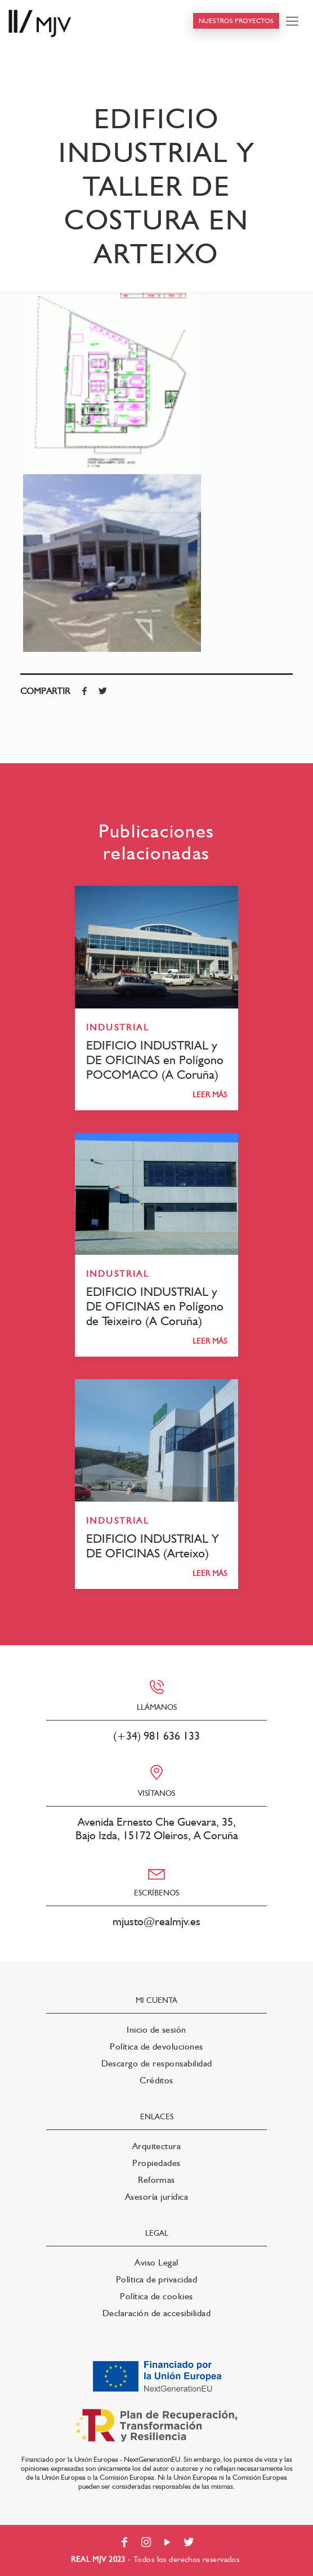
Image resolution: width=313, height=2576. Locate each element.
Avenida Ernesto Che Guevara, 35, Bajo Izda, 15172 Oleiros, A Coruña (156, 1828)
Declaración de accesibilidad (156, 2313)
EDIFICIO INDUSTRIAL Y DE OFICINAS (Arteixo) (152, 1545)
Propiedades (156, 2163)
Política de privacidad (157, 2279)
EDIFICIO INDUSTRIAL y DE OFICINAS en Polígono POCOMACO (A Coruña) (154, 1060)
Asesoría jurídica (156, 2196)
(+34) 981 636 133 (156, 1735)
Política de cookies (156, 2296)
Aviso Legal (156, 2262)
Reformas (156, 2179)
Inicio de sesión (156, 2029)
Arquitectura (156, 2146)
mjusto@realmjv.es (156, 1921)
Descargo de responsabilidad (156, 2063)
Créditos (156, 2080)
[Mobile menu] (292, 20)
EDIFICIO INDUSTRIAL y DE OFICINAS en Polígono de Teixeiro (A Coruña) (154, 1306)
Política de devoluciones (156, 2046)
